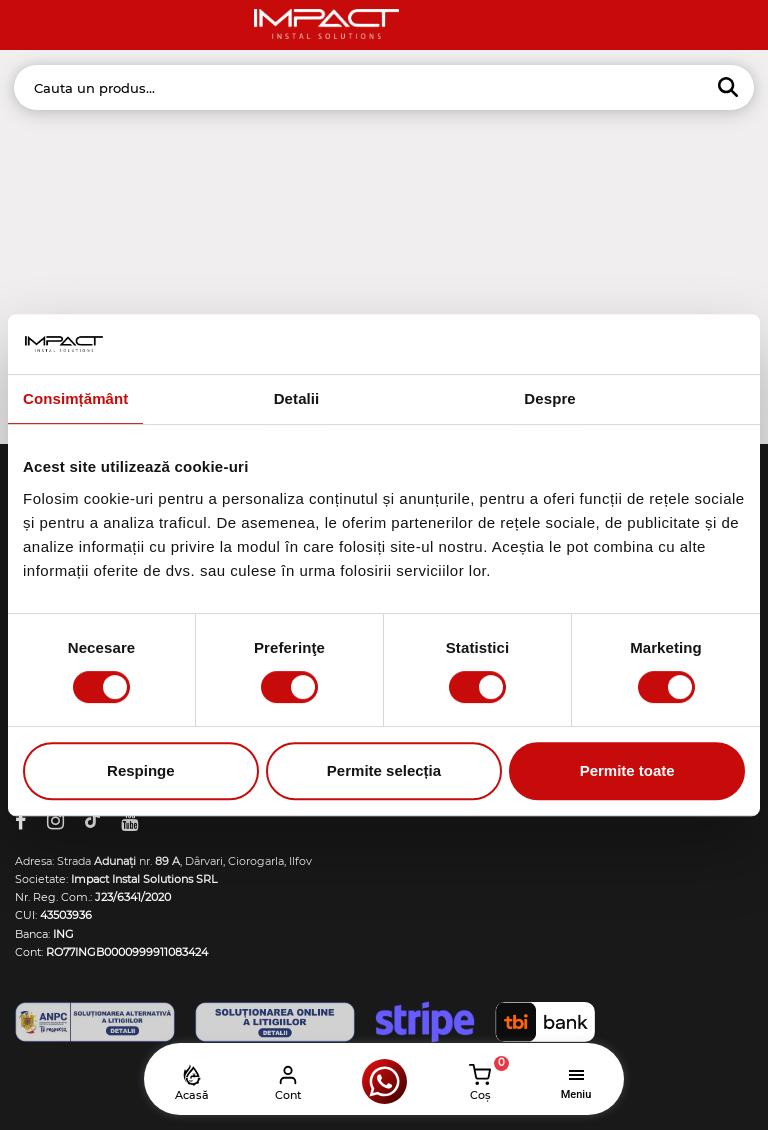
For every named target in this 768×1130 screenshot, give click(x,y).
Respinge (141, 770)
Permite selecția (384, 770)
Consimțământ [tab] (75, 398)
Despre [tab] (549, 398)
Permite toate (627, 770)
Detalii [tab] (297, 398)
